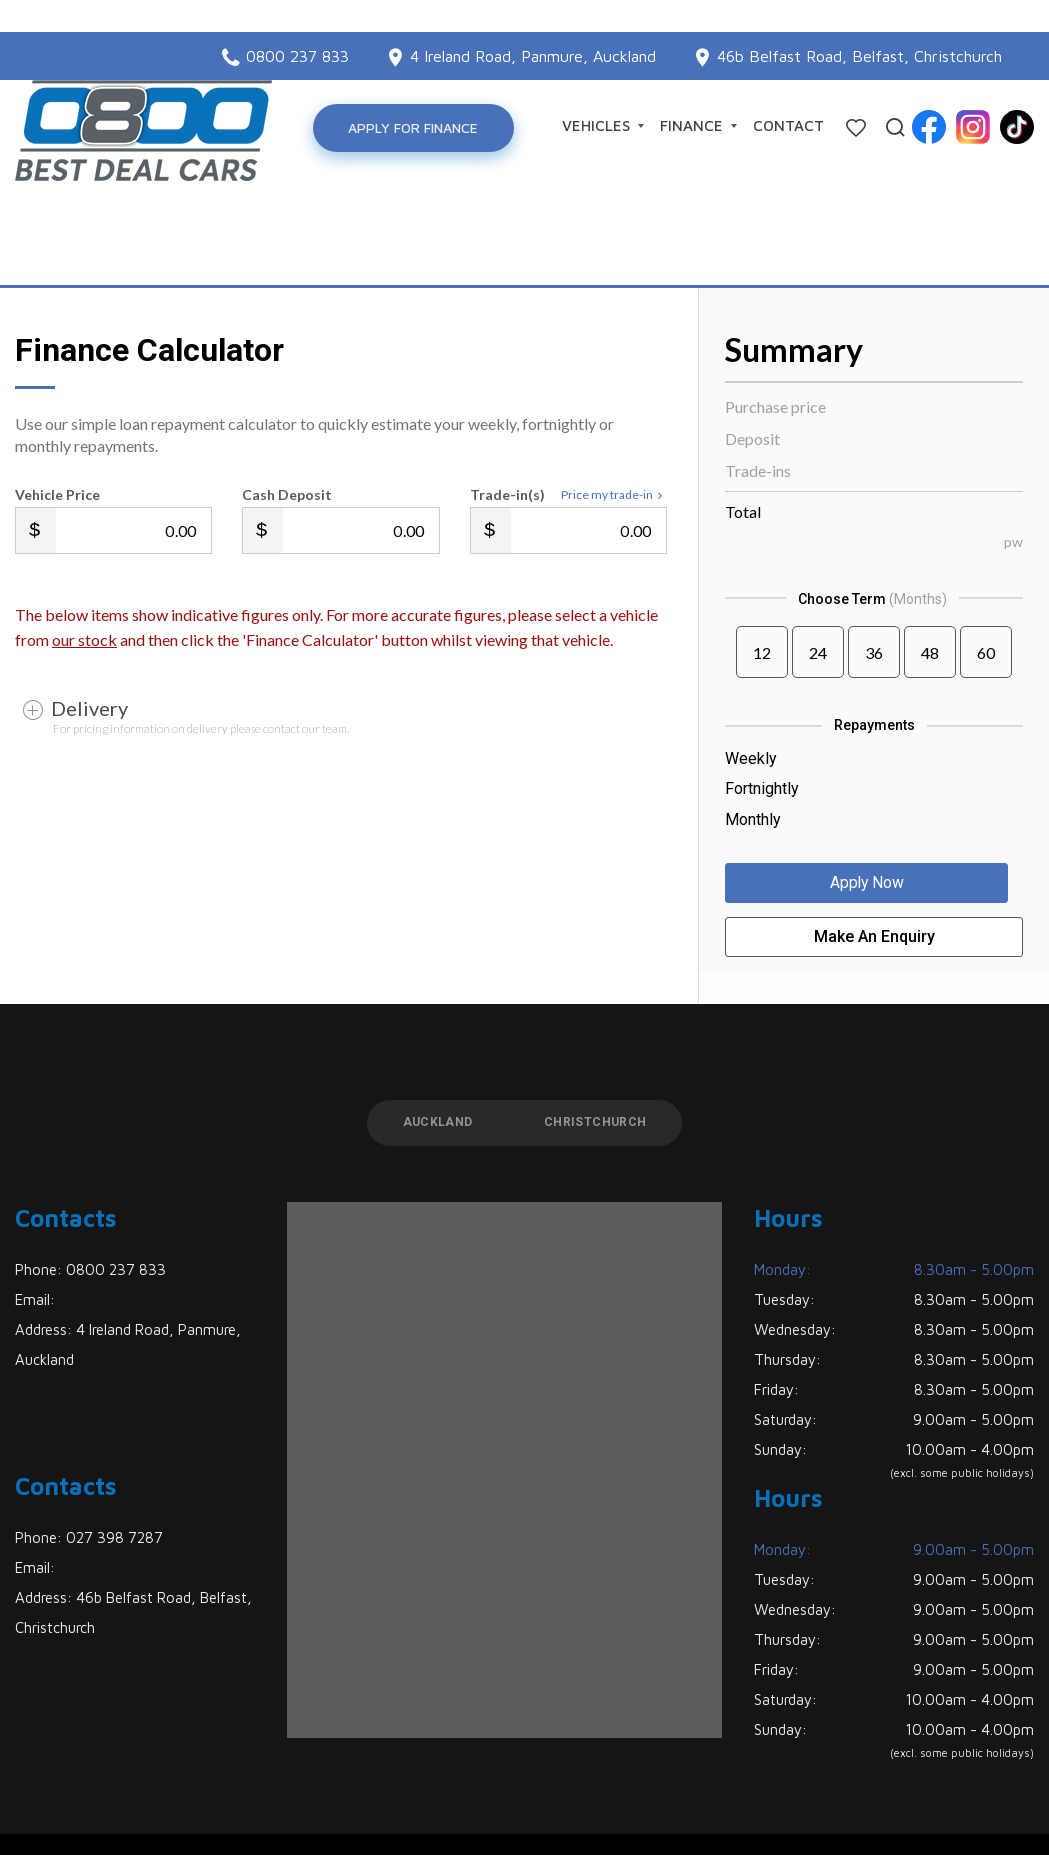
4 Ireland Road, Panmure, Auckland (533, 24)
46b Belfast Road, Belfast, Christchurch (859, 24)
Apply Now (874, 812)
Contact (788, 125)
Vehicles (603, 125)
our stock (84, 567)
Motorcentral (713, 1808)
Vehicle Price (57, 422)
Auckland (432, 1052)
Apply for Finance (417, 127)
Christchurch (600, 1052)
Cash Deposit (287, 422)
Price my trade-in (614, 423)
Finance (698, 125)
